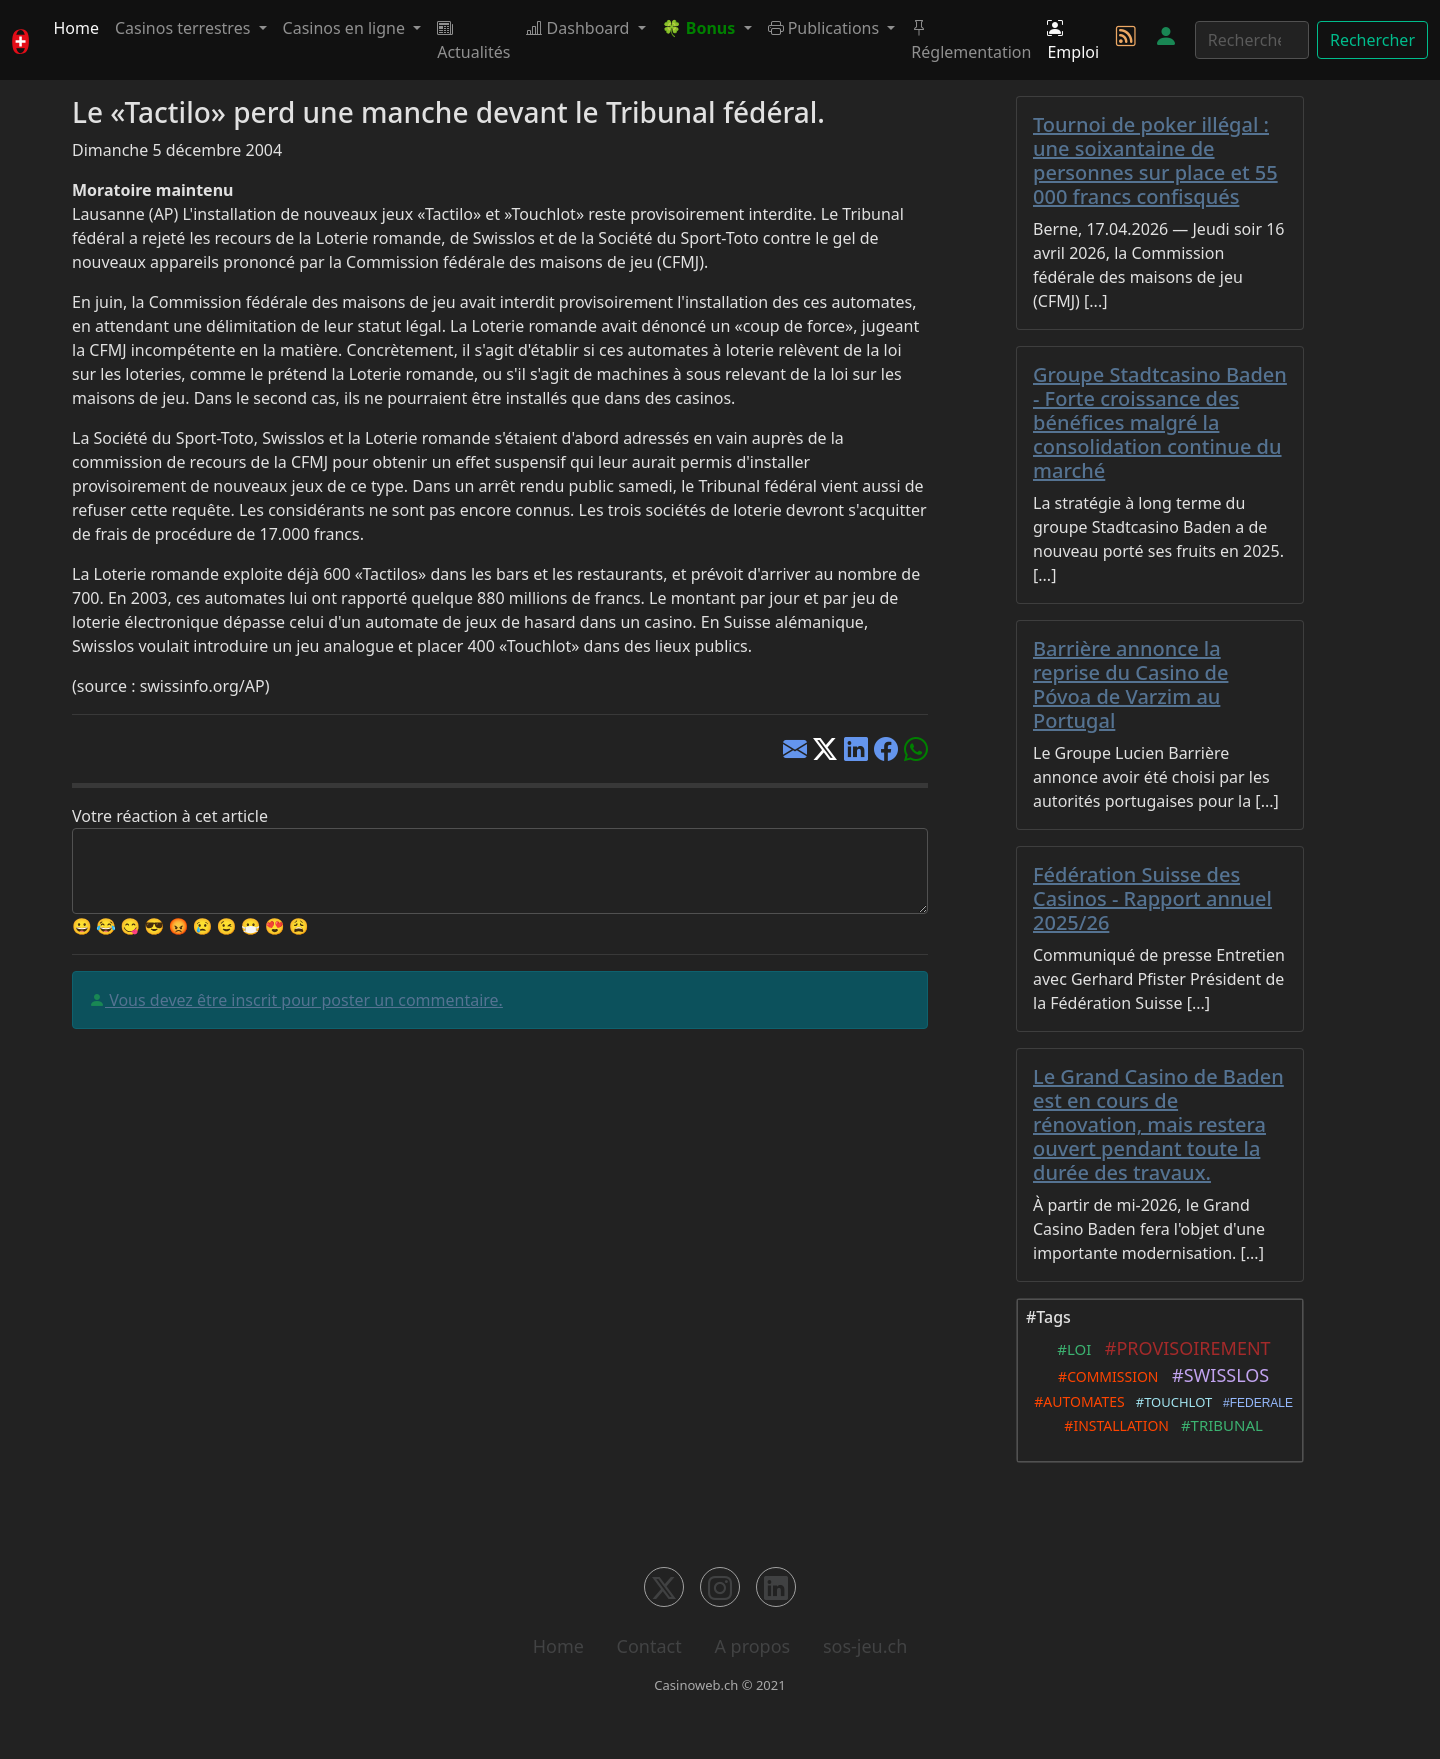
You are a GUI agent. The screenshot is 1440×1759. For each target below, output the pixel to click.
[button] (707, 28)
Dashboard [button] (579, 28)
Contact (649, 1646)
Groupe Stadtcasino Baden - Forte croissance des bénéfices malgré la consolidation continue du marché (1160, 422)
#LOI (1070, 1349)
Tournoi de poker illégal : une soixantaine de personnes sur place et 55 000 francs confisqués (1155, 160)
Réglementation (971, 40)
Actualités (473, 40)
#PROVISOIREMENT (1182, 1348)
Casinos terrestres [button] (185, 28)
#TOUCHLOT (1170, 1402)
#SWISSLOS (1216, 1375)
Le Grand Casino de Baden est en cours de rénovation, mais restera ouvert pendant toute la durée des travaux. (1158, 1124)
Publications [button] (826, 28)
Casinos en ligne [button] (346, 28)
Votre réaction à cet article (170, 816)
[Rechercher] (1252, 40)
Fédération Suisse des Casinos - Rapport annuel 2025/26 (1152, 898)
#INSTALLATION (1113, 1425)
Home (76, 28)
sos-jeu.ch (865, 1646)
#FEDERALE (1254, 1403)
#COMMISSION (1105, 1376)
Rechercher (1372, 40)
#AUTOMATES (1076, 1401)
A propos (752, 1646)
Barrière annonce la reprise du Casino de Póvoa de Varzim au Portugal (1130, 684)
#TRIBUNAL (1218, 1425)
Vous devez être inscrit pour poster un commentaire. (304, 1000)
